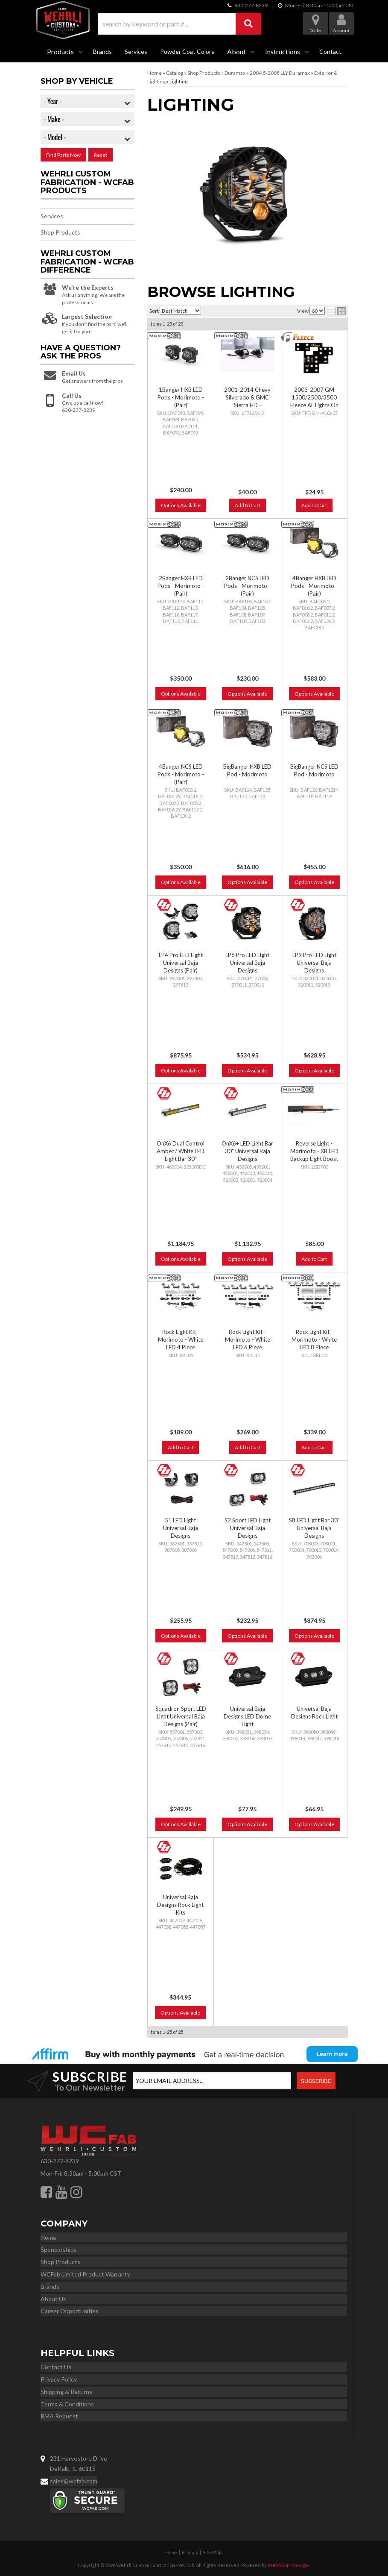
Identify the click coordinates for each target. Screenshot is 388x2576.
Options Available (181, 505)
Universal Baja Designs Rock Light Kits (180, 1905)
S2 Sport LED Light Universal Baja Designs (248, 1528)
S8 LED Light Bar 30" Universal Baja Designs (314, 1528)
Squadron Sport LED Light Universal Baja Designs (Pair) (180, 1716)
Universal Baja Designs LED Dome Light (247, 1716)
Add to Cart (247, 505)
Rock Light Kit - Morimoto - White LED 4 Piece (180, 1339)
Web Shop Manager (289, 2565)
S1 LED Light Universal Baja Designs (180, 1528)
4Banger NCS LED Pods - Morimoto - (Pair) (181, 774)
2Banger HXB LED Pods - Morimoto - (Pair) (181, 586)
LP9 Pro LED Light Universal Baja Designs (314, 963)
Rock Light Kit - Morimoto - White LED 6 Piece (247, 1339)
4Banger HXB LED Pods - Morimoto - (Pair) (314, 586)
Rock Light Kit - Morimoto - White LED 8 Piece (314, 1339)
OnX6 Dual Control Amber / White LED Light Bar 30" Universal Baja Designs (180, 1159)
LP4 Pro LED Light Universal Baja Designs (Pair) (181, 963)
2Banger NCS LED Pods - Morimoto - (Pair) (247, 586)
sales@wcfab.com (73, 2481)
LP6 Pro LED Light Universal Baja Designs (247, 963)
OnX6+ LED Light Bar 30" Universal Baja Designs (247, 1151)
